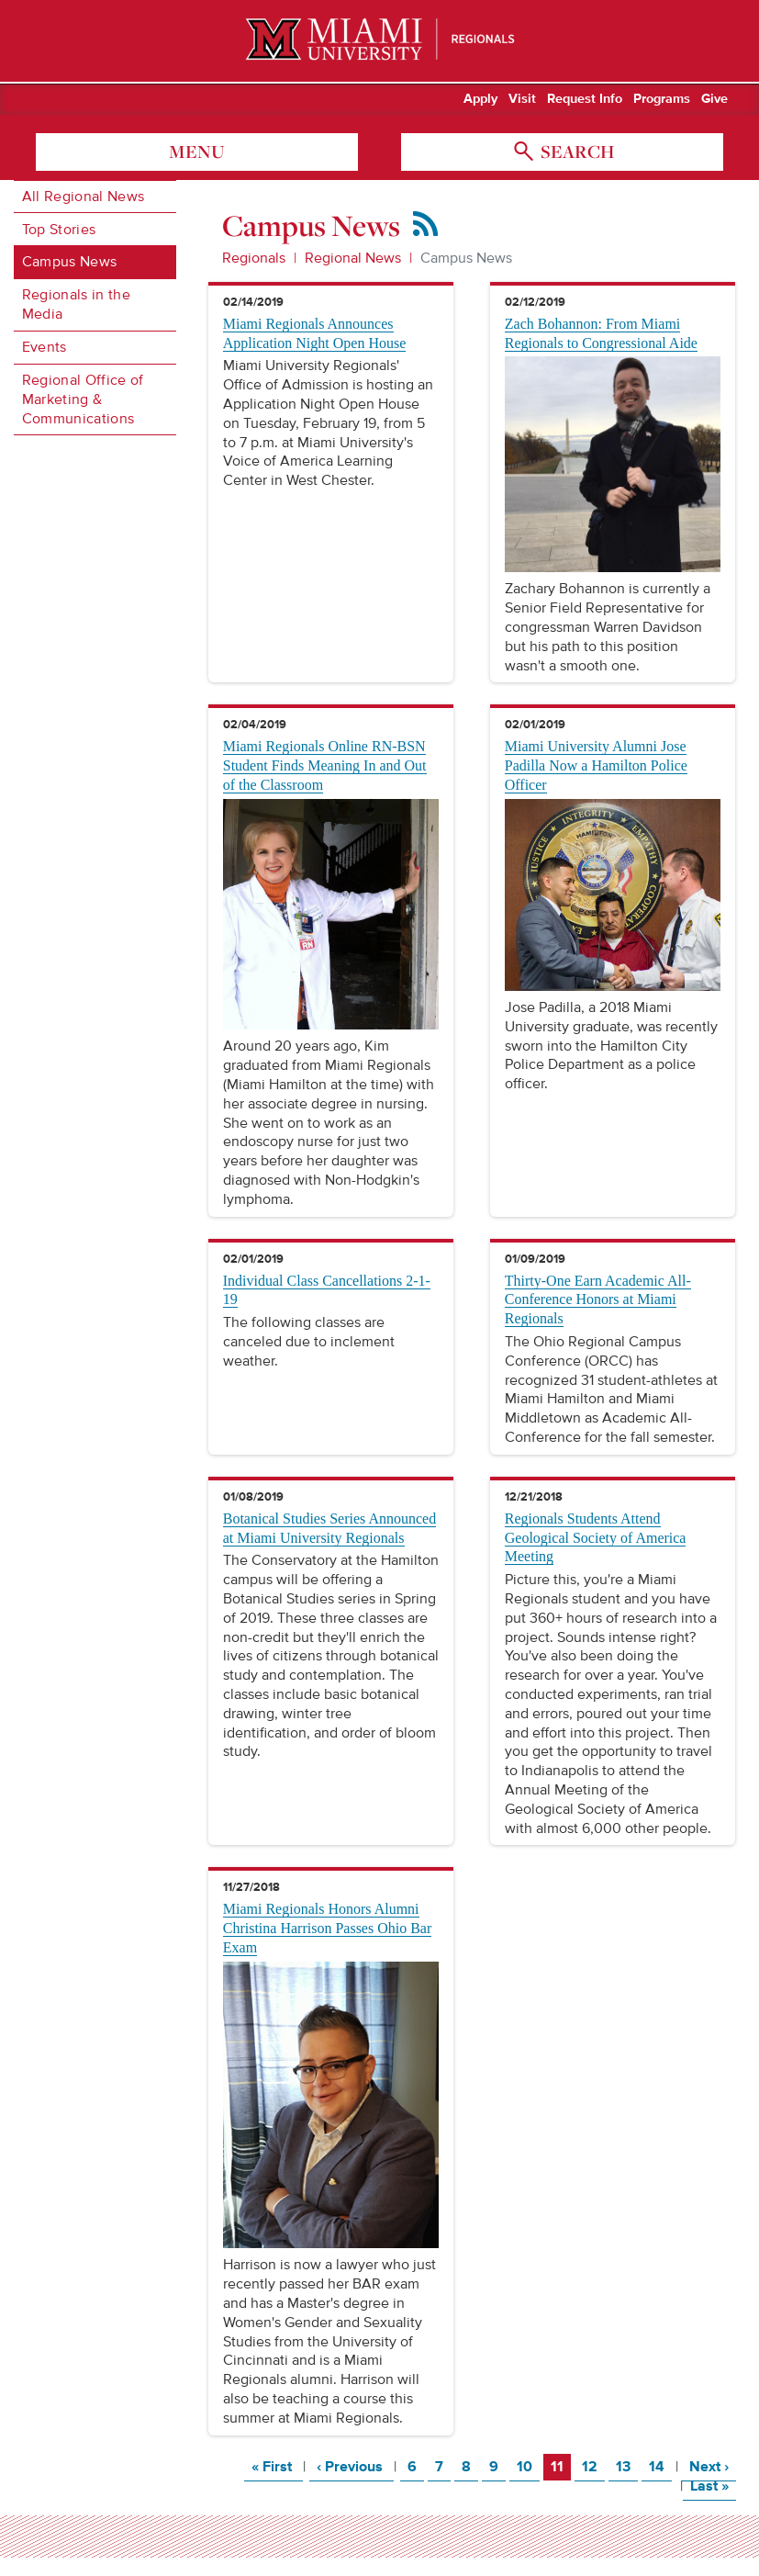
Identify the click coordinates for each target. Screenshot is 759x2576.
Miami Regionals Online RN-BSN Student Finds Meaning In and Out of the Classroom (325, 765)
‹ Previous (355, 2466)
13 (626, 2466)
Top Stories (59, 229)
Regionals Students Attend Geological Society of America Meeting (595, 1538)
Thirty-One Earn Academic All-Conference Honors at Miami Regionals (598, 1300)
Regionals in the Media (76, 304)
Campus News (69, 262)
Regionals (253, 258)
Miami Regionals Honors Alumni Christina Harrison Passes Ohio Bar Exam (327, 1928)
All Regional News (83, 196)
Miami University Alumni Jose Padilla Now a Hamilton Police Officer (596, 765)
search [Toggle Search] (575, 151)
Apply (480, 99)
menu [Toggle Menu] (197, 151)
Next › (712, 2466)
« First (277, 2466)
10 (528, 2466)
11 (560, 2466)
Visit (522, 99)
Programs (661, 99)
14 (660, 2466)
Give (714, 99)
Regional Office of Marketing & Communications (83, 399)
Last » (713, 2485)
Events (44, 347)
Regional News (353, 258)
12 (593, 2466)
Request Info (584, 99)
